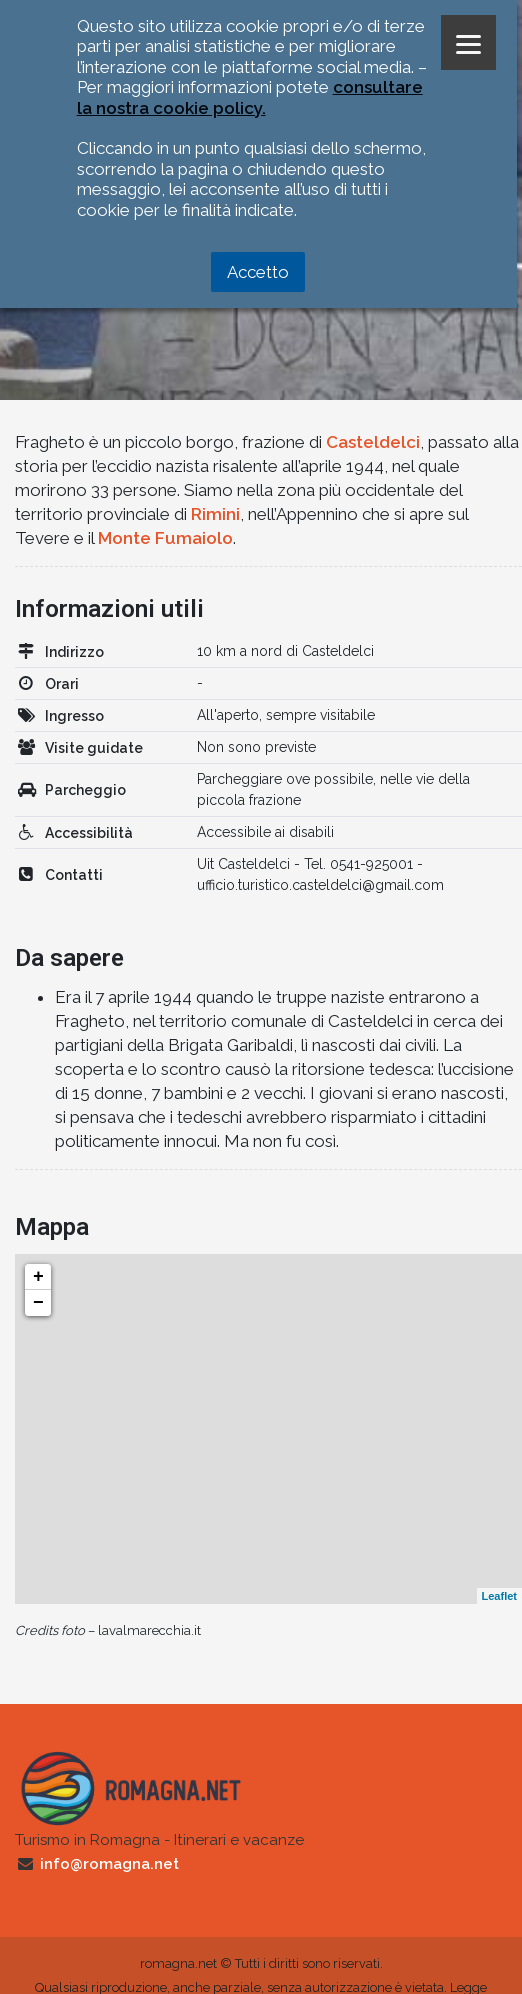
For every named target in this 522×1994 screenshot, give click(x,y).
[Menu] (468, 42)
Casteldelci (373, 442)
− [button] (38, 1303)
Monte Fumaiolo (165, 538)
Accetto (258, 272)
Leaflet (499, 1596)
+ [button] (38, 1277)
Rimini (215, 514)
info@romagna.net (109, 1864)
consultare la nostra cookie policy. (250, 97)
